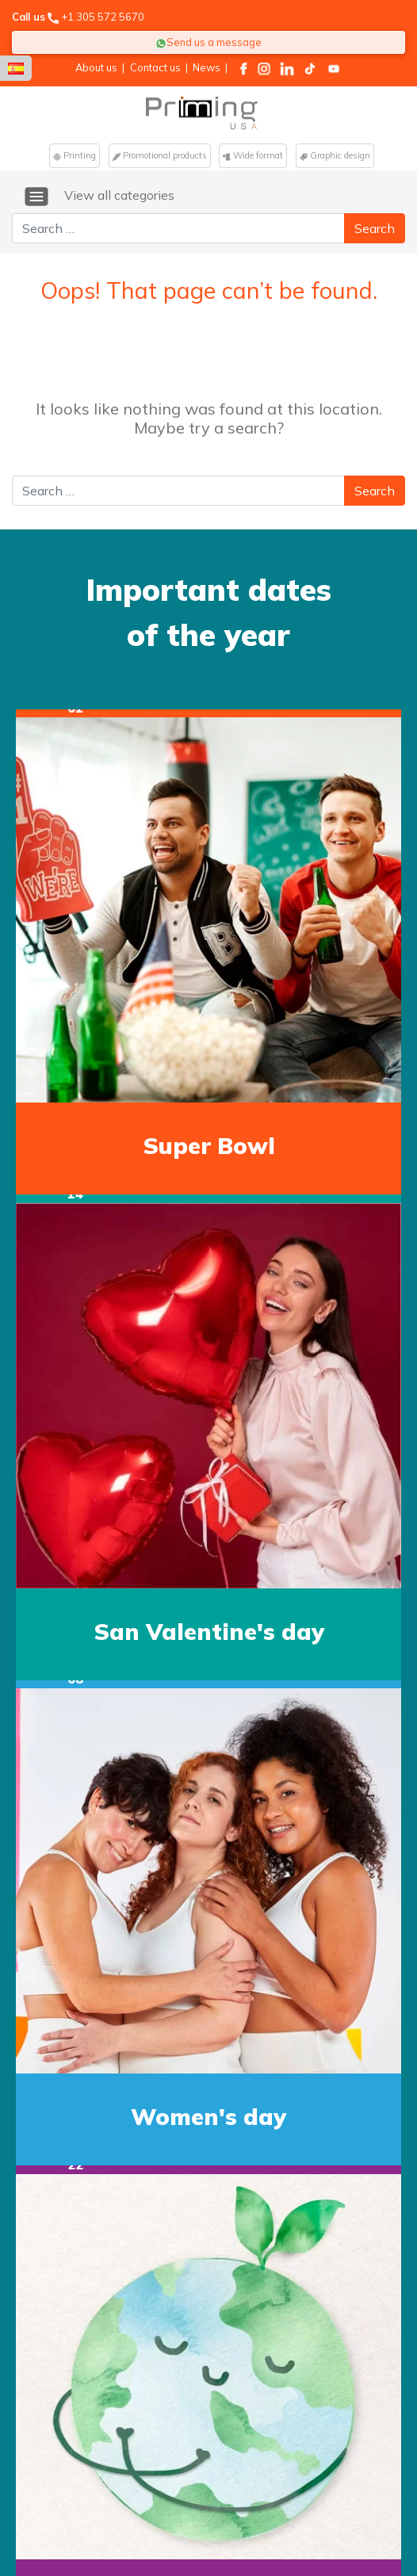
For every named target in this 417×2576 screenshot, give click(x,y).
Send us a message (208, 42)
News (206, 67)
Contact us (155, 67)
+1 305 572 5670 (102, 16)
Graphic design (335, 155)
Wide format (253, 155)
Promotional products (160, 155)
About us (96, 67)
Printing (74, 155)
